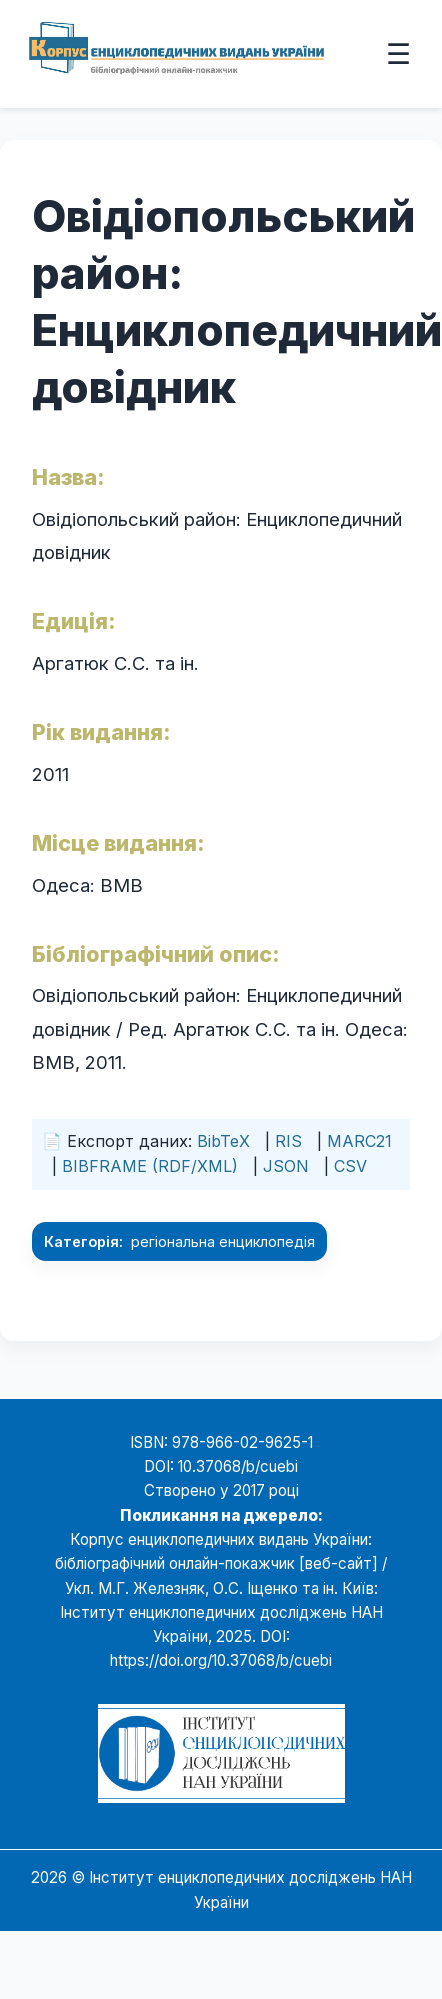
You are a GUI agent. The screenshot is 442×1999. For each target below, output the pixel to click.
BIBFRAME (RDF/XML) (150, 1166)
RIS (288, 1141)
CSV (350, 1166)
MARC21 (359, 1141)
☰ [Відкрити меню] (398, 53)
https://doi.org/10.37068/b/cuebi (221, 1660)
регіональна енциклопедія (223, 1241)
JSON (286, 1166)
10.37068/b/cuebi (238, 1466)
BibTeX (223, 1141)
